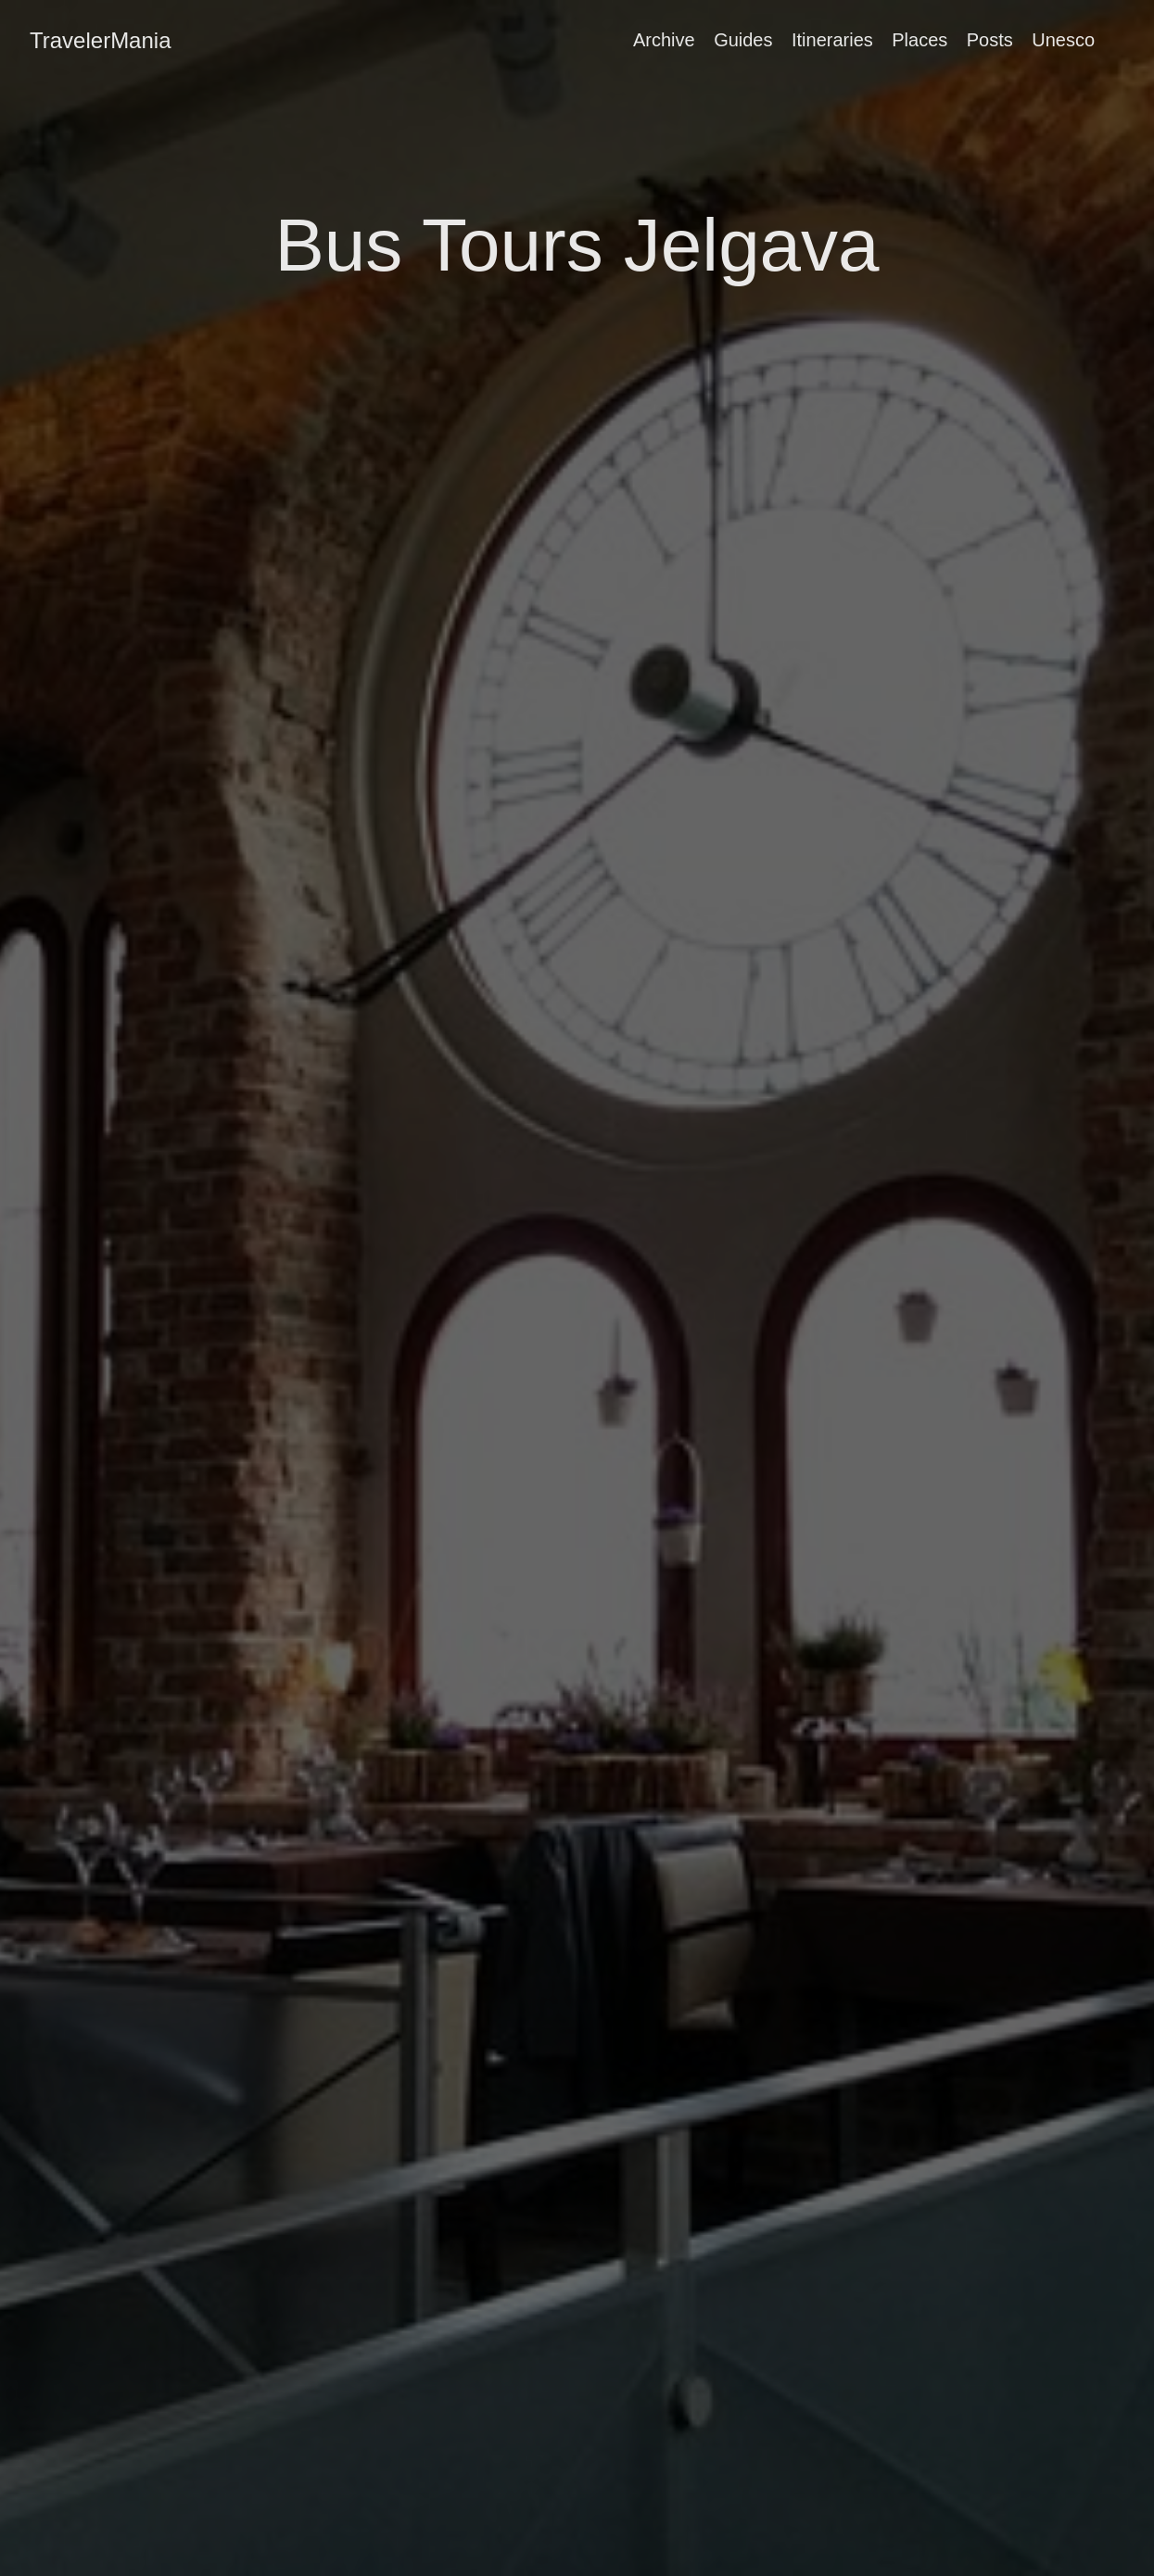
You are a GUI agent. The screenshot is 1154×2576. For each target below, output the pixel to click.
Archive (664, 40)
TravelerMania (100, 40)
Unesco (1063, 40)
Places (919, 40)
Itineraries (832, 40)
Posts (990, 40)
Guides (743, 40)
